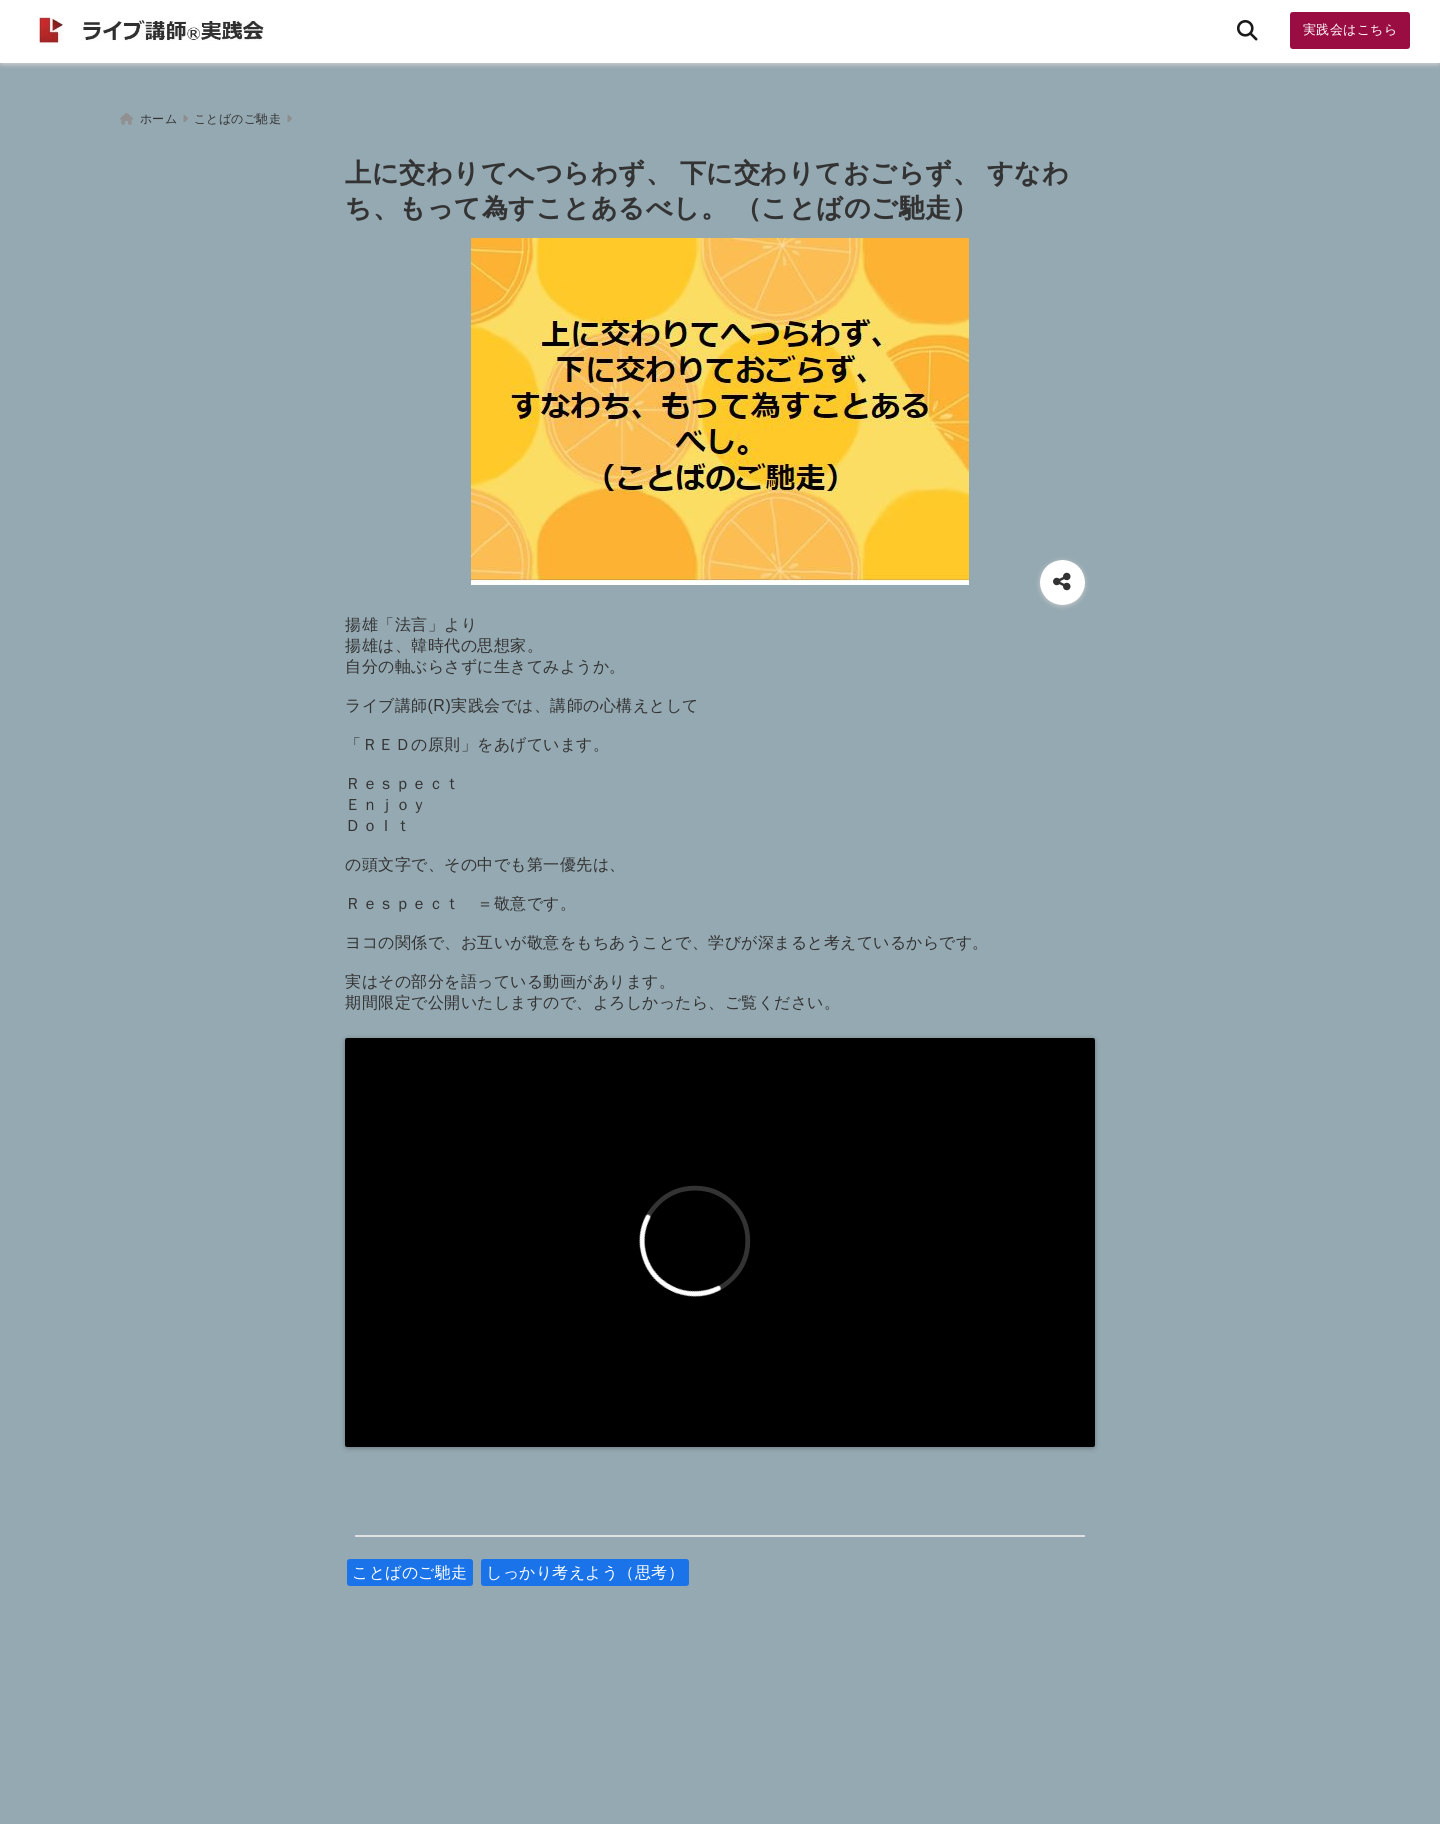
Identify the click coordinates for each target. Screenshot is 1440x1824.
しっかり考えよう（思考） (585, 1566)
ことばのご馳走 (410, 1566)
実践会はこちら (1350, 29)
